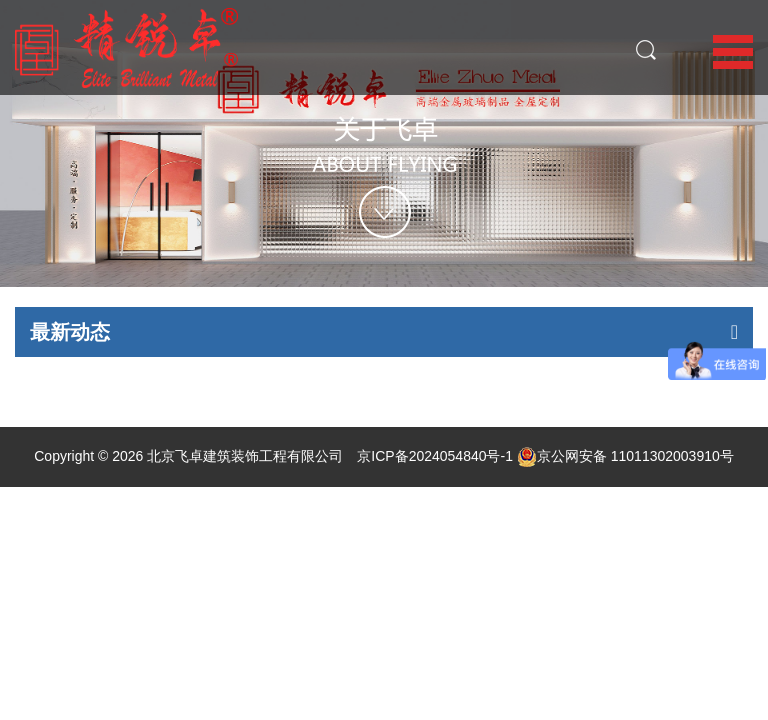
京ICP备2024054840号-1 (435, 456)
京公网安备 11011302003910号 (625, 456)
